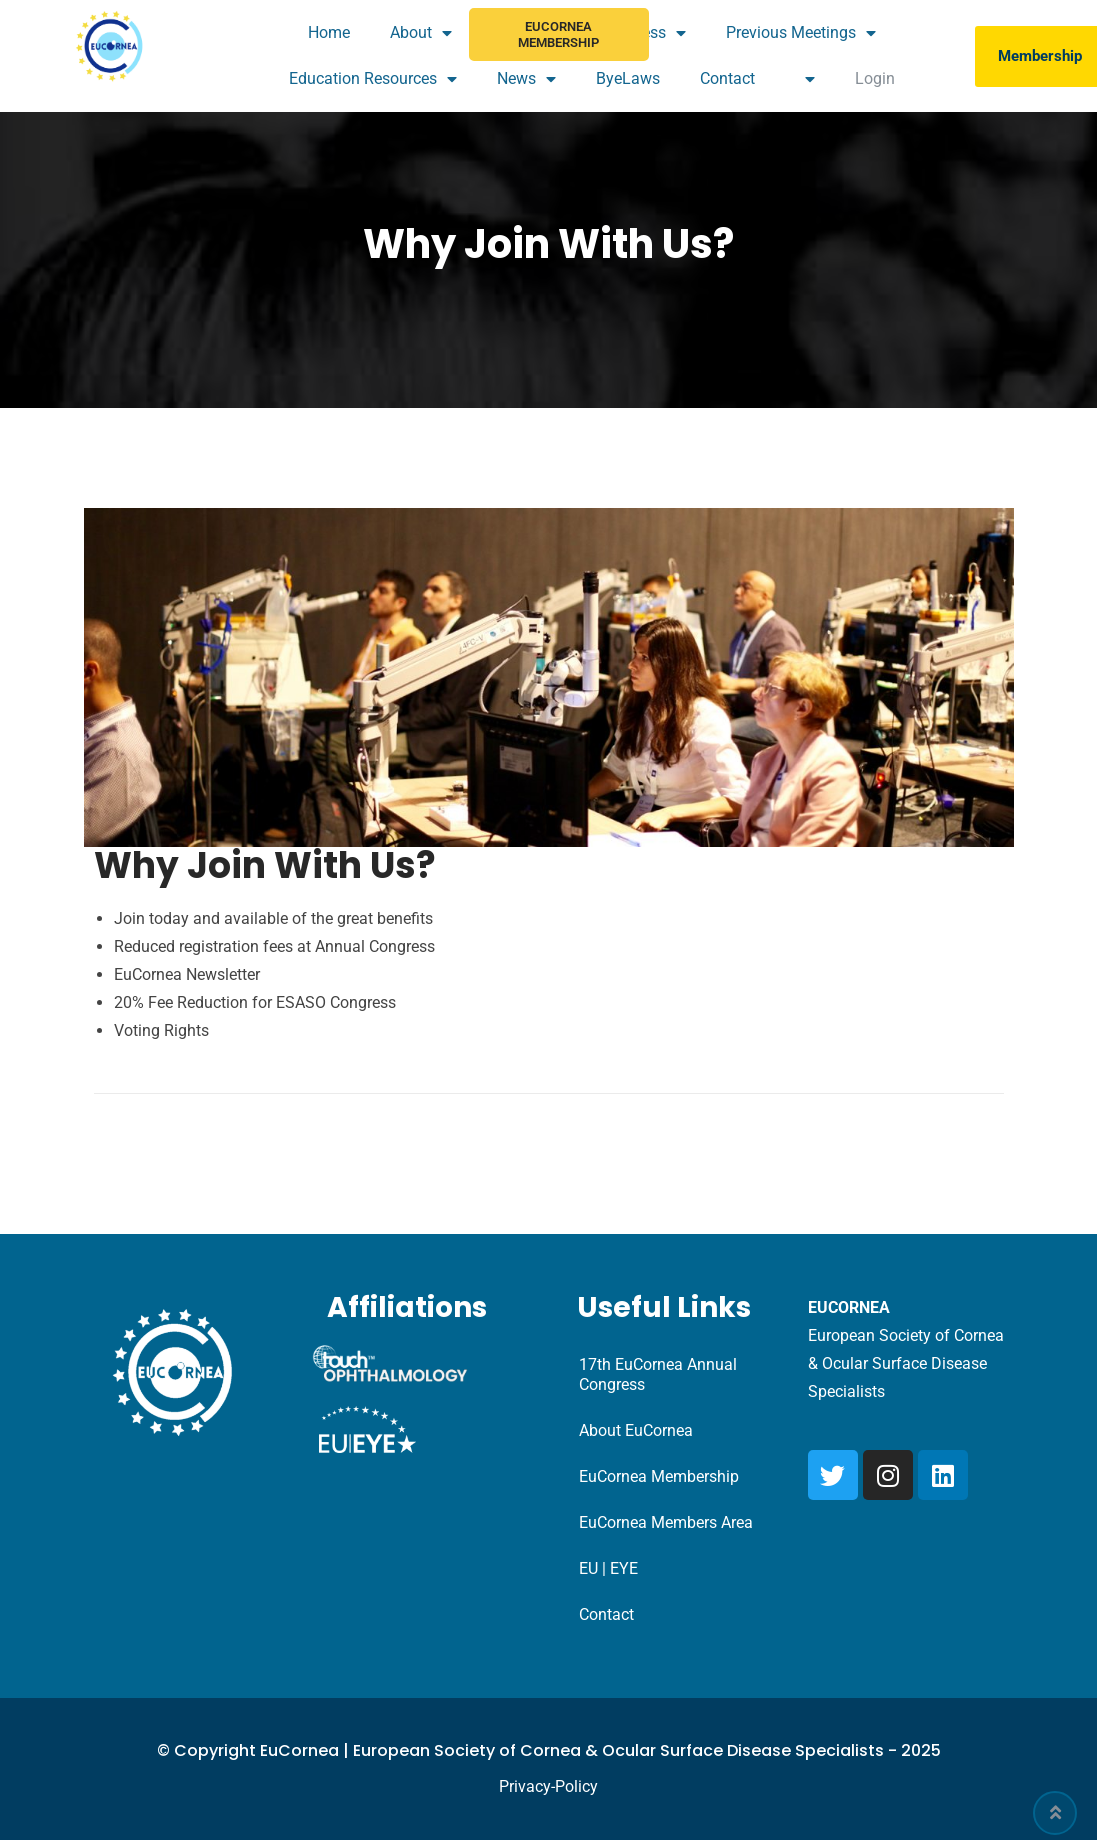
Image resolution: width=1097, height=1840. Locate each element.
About (421, 33)
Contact (727, 78)
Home (329, 32)
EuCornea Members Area (666, 1522)
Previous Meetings (801, 33)
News (526, 79)
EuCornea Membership (558, 34)
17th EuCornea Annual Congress (658, 1374)
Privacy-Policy (548, 1786)
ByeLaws (628, 78)
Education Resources (373, 79)
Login (875, 78)
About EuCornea (636, 1430)
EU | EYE (608, 1568)
